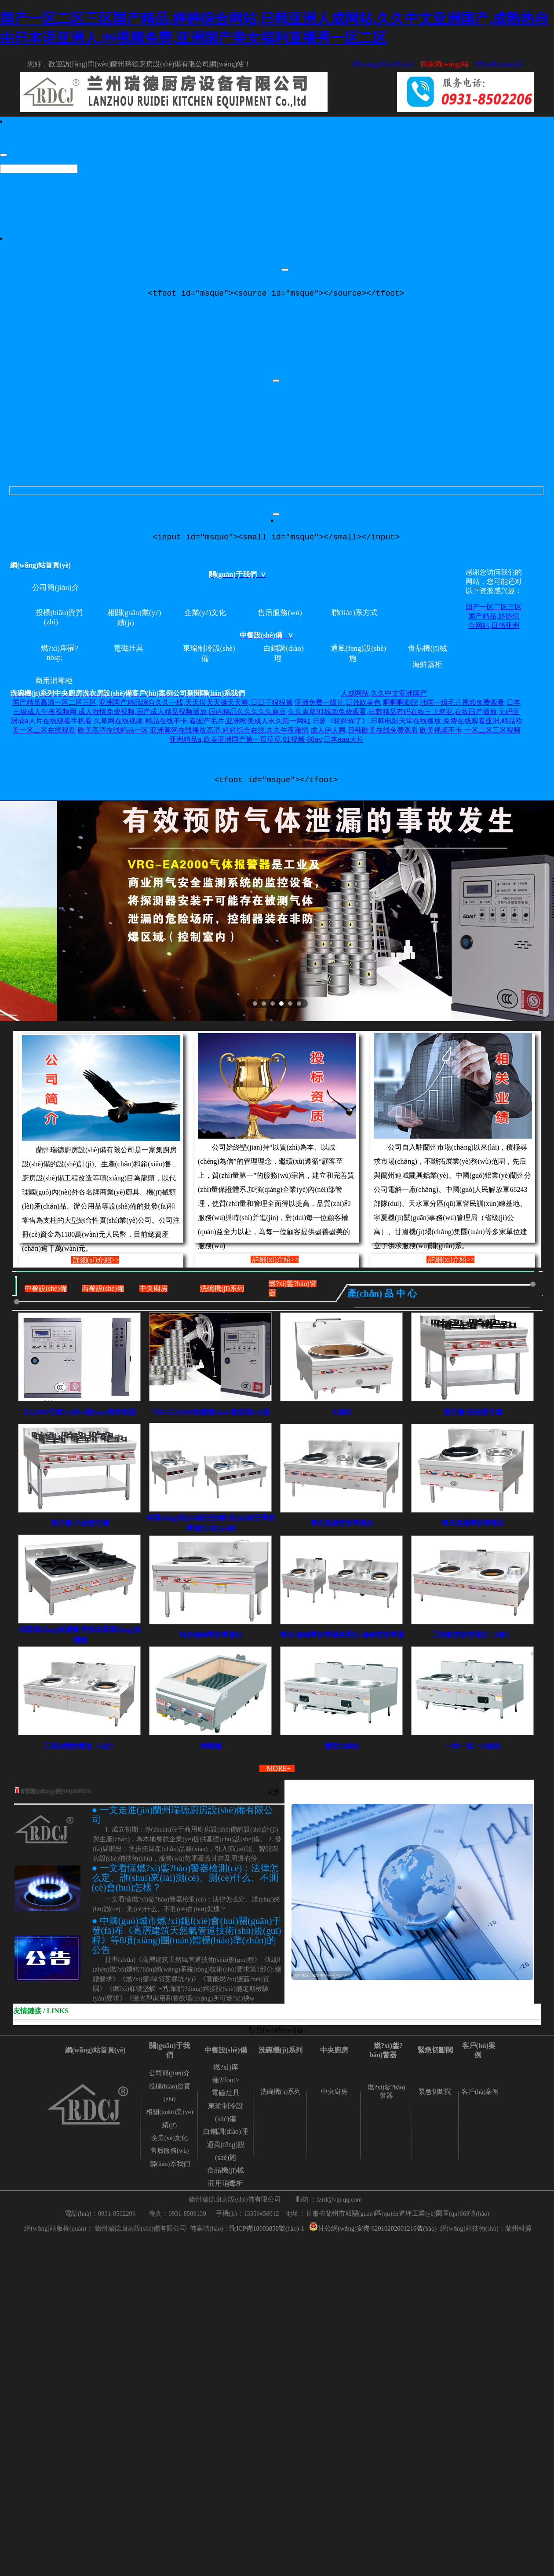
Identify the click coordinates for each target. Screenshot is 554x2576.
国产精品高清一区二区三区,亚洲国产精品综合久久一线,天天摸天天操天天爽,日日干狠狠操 (152, 706)
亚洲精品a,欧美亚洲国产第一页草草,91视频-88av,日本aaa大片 (266, 743)
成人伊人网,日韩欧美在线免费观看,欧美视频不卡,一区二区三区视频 (415, 733)
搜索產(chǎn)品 (499, 64)
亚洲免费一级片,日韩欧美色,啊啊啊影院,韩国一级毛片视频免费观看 (399, 706)
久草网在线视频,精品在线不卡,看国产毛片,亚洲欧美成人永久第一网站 (202, 724)
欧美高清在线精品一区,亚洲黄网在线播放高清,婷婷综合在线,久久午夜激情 (193, 733)
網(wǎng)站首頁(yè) (383, 64)
